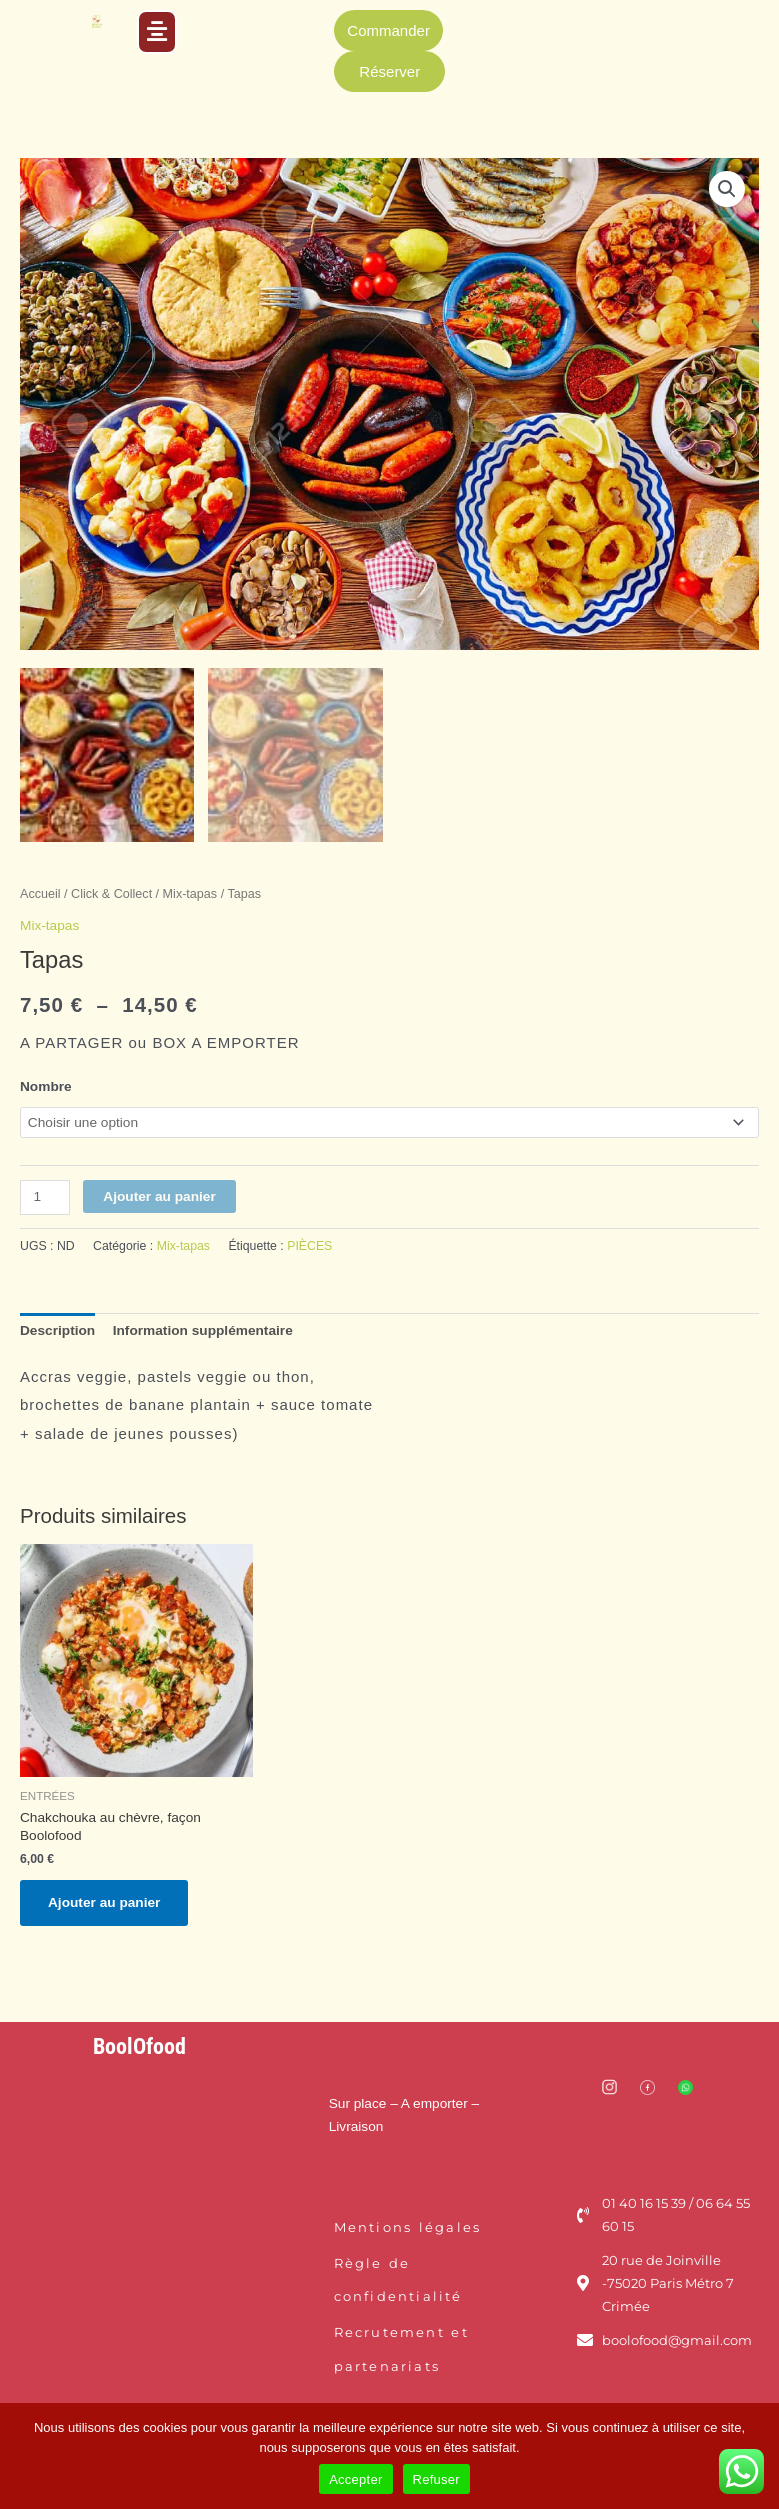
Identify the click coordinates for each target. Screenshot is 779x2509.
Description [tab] (57, 1326)
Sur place (358, 2099)
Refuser (436, 2479)
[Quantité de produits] (45, 1193)
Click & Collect (111, 891)
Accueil (40, 891)
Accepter (355, 2479)
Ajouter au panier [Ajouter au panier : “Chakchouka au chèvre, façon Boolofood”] (104, 1898)
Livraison (356, 2122)
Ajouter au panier (159, 1192)
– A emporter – (432, 2099)
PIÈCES (309, 1243)
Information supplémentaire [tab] (203, 1326)
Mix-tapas (190, 891)
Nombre (46, 1082)
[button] (157, 32)
